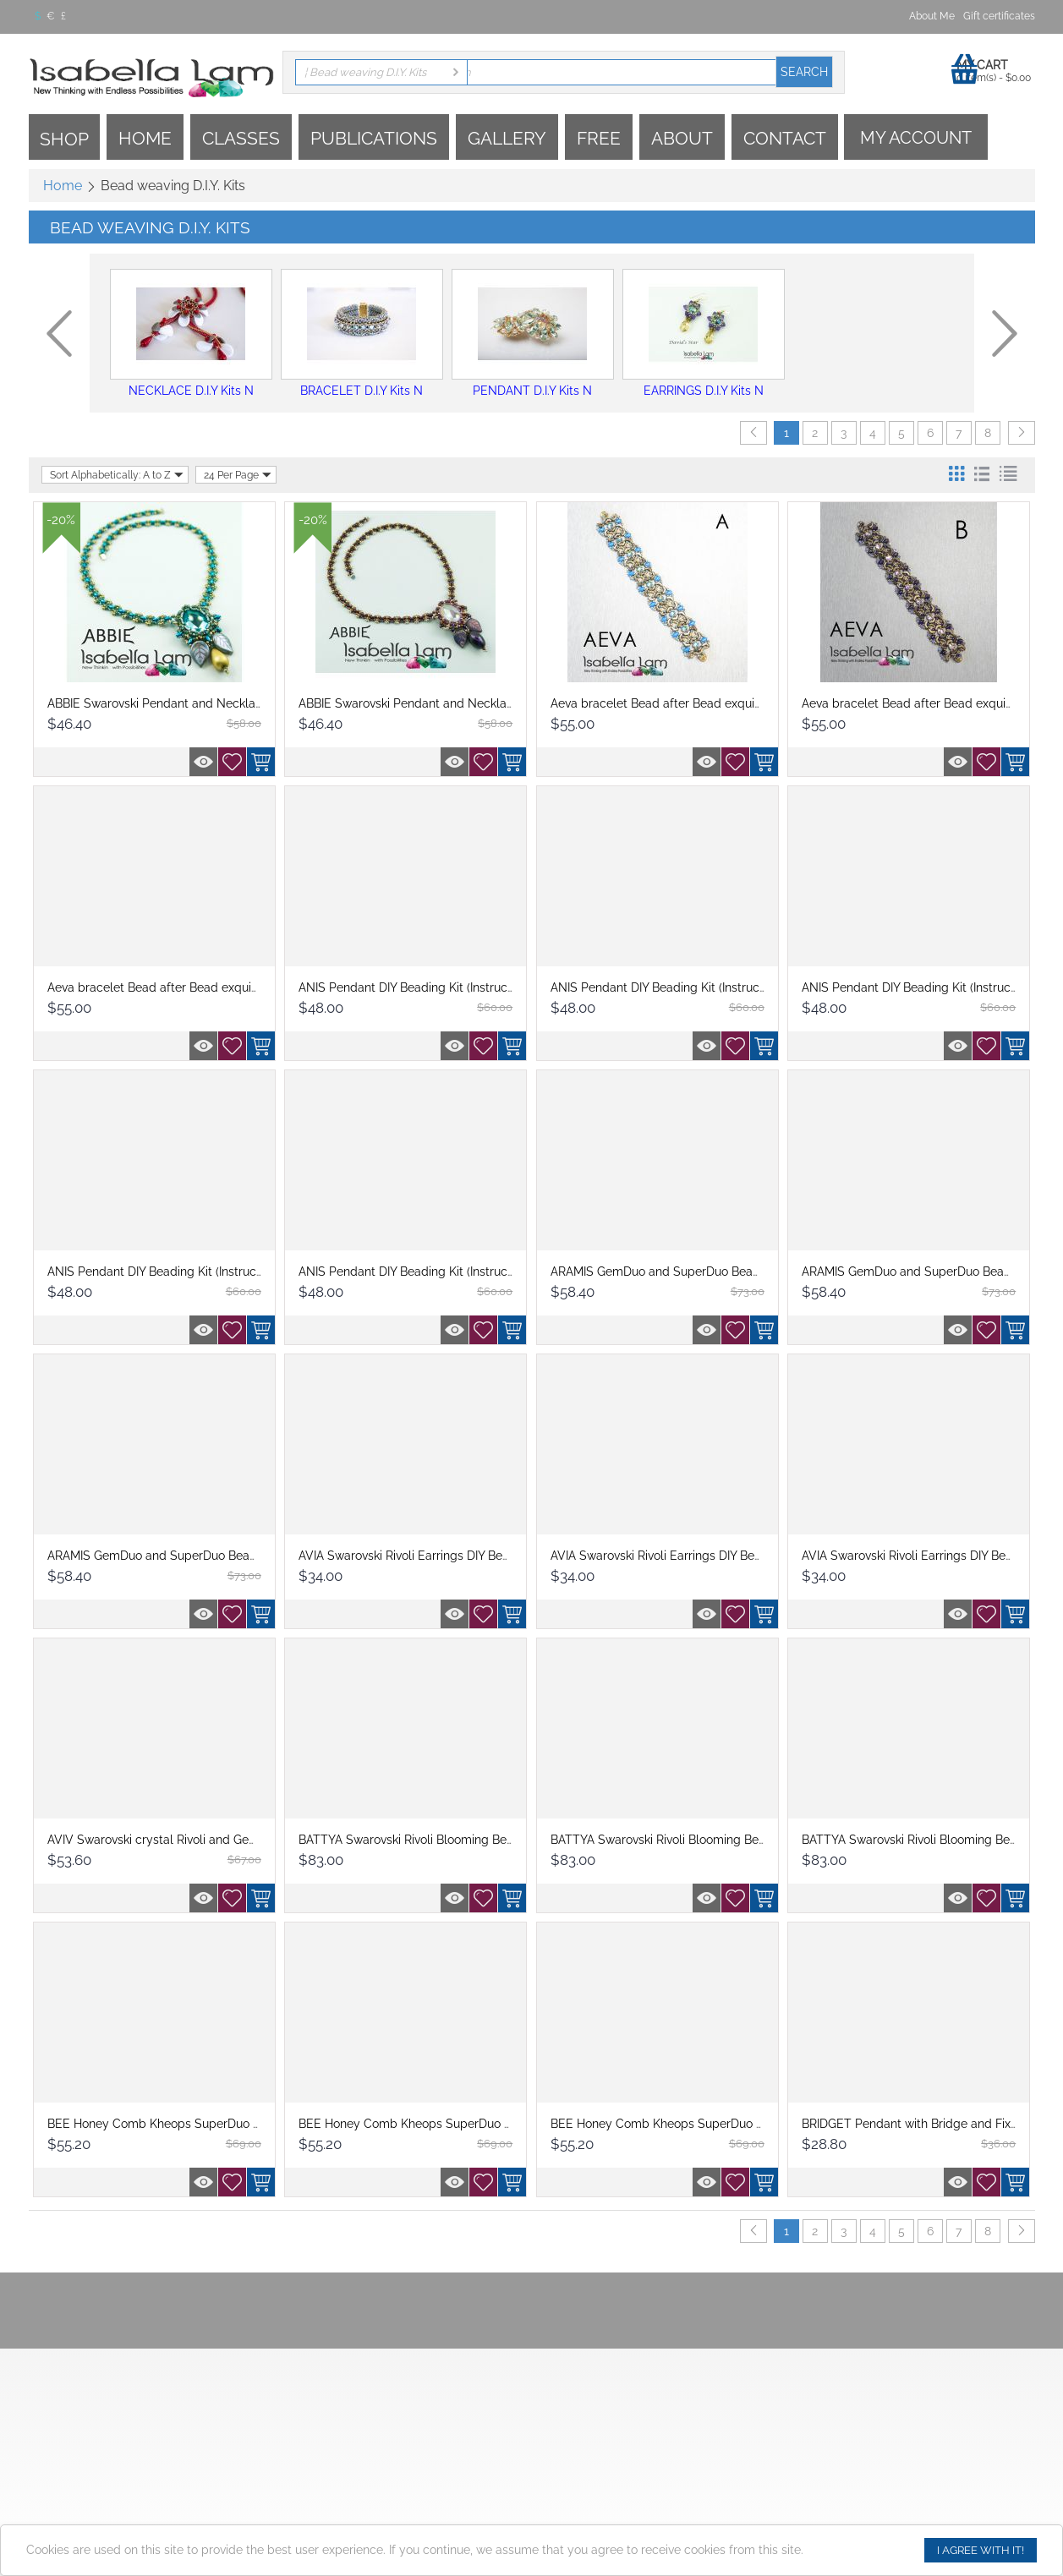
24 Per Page (237, 475)
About (682, 138)
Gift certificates (999, 16)
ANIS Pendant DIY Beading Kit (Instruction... (417, 987)
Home (145, 138)
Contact (784, 138)
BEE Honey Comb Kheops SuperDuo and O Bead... (186, 2123)
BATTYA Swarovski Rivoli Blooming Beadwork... (427, 1839)
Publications (373, 138)
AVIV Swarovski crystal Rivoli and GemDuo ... (170, 1839)
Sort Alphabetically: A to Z (117, 475)
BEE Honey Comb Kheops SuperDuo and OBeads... (439, 2123)
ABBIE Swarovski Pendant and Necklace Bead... (178, 703)
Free (599, 138)
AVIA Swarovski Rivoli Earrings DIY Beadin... (416, 1555)
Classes (241, 138)
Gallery (507, 138)
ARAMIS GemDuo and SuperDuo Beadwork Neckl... (690, 1271)
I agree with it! (980, 2550)
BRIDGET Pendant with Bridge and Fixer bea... (928, 2123)
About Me (932, 16)
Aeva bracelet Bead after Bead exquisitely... (671, 703)
